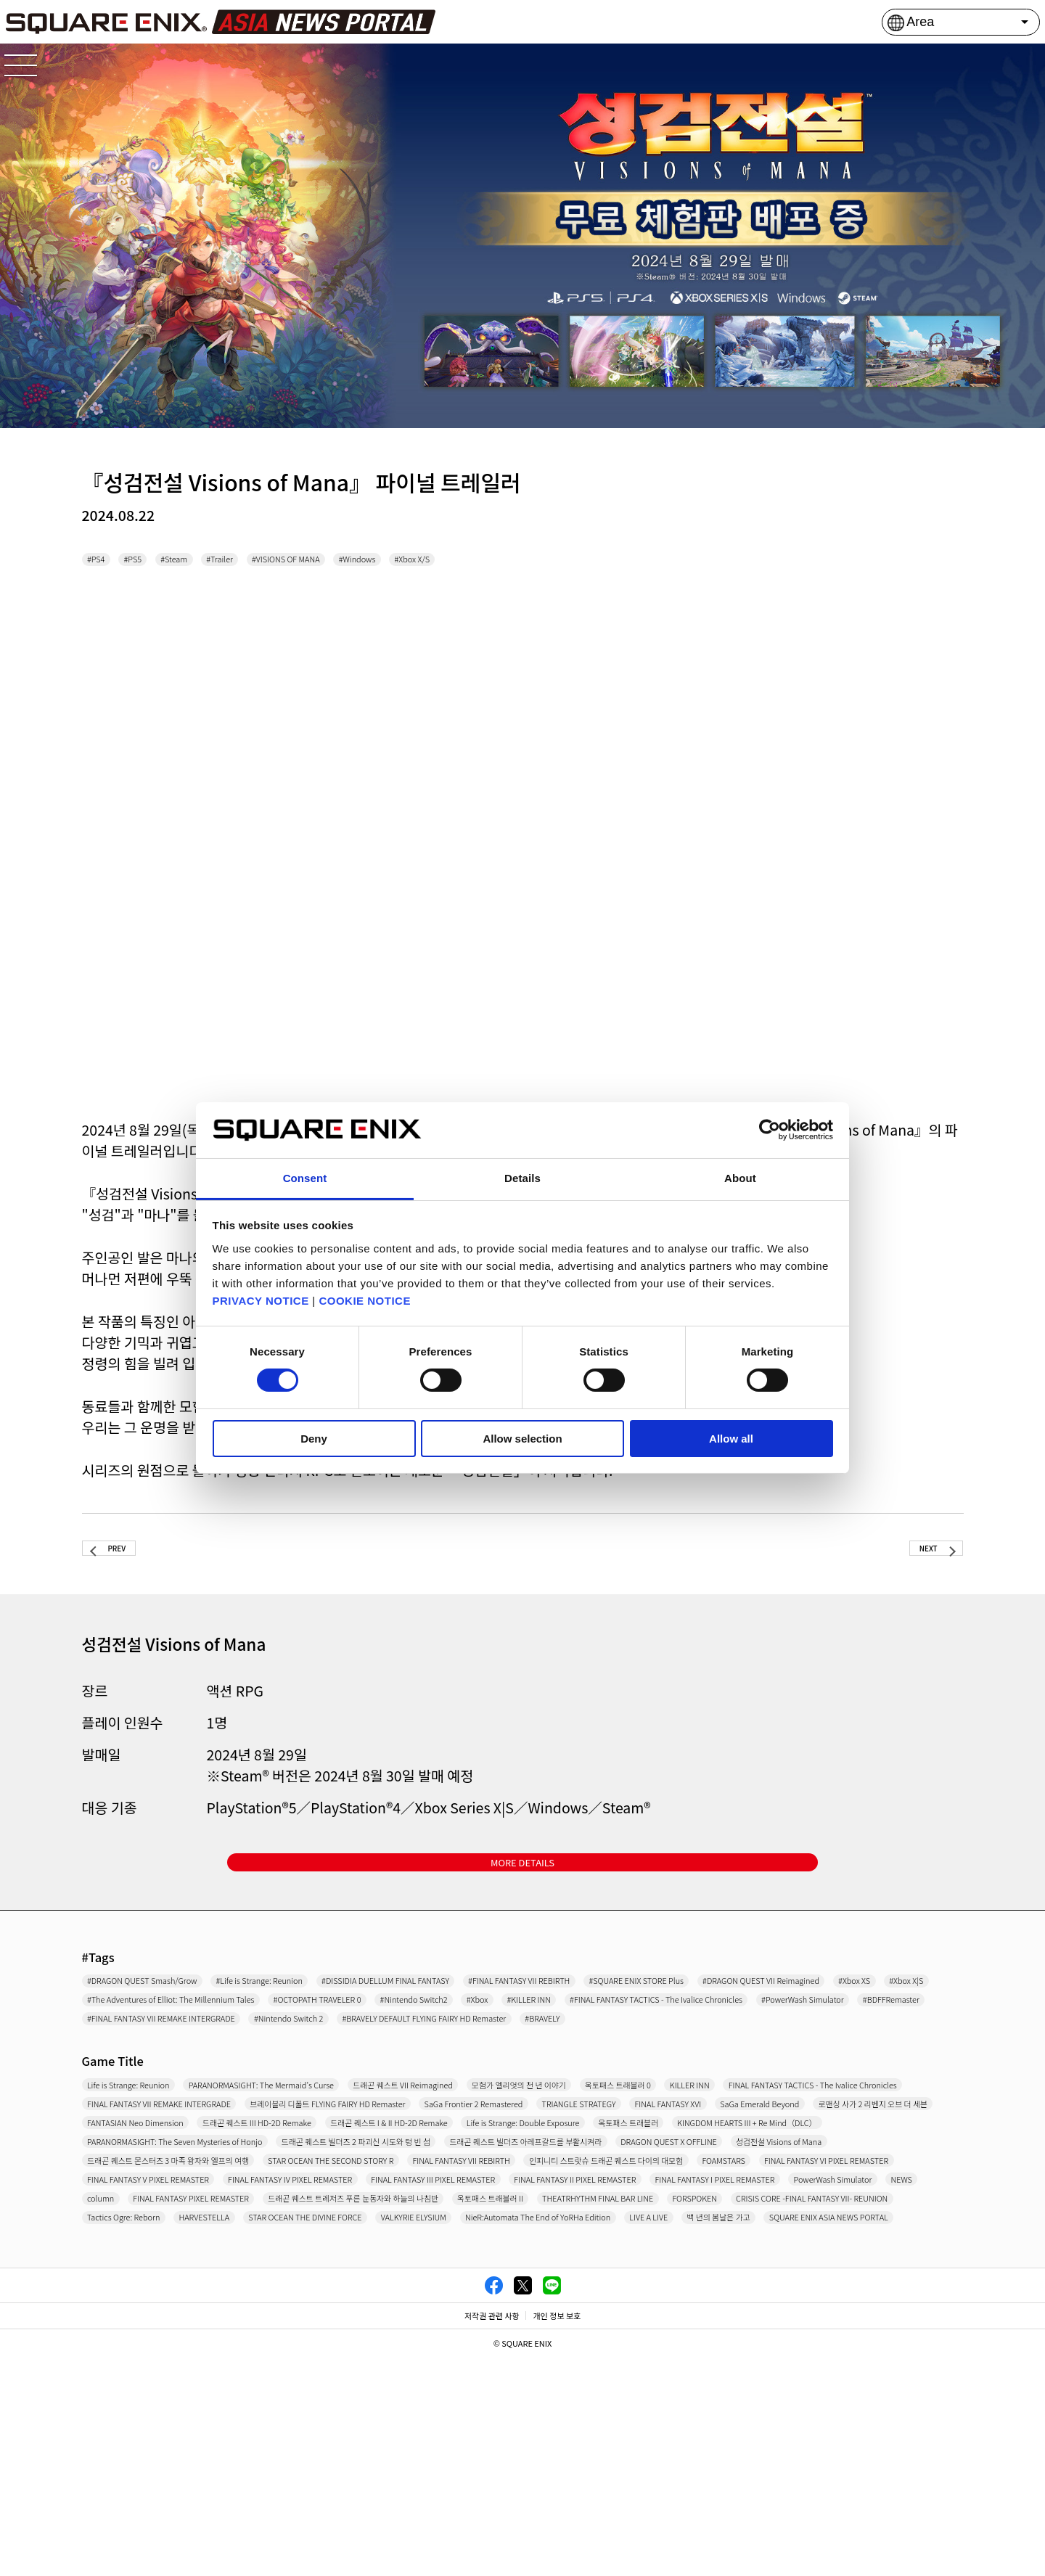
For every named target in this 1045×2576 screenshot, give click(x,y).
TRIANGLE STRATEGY (319, 2204)
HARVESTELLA (517, 2407)
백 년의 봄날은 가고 (465, 2432)
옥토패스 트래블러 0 (877, 2154)
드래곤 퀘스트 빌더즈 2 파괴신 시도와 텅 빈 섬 (729, 2255)
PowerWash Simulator (564, 2356)
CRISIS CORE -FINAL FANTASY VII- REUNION (205, 2407)
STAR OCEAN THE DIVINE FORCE (667, 2407)
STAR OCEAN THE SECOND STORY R (185, 2306)
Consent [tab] (305, 1178)
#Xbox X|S (557, 2031)
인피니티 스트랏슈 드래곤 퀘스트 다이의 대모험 (593, 2306)
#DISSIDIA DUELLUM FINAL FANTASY (534, 2005)
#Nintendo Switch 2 (501, 2082)
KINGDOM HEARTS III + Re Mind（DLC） (195, 2255)
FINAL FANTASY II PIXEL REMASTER (182, 2356)
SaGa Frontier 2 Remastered (164, 2204)
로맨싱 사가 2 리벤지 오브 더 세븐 (752, 2204)
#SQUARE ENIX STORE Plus (162, 2031)
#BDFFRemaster (133, 2082)
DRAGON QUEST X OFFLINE (418, 2280)
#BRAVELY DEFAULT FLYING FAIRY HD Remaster (702, 2082)
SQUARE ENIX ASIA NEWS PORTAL (628, 2432)
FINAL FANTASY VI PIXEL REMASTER (184, 2330)
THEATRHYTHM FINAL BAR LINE (581, 2381)
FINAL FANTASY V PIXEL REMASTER (395, 2330)
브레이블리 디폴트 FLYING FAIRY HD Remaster (815, 2180)
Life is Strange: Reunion (152, 2154)
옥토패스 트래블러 (893, 2230)
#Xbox (390, 2056)
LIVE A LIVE (364, 2432)
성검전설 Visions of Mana (580, 2280)
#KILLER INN (464, 2056)
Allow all (731, 1438)
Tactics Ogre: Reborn (399, 2407)
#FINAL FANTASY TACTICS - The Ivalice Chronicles (653, 2056)
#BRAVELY (877, 2082)
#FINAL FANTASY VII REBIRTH (731, 2005)
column (725, 2356)
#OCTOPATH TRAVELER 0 (156, 2056)
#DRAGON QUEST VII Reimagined (346, 2031)
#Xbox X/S (556, 561)
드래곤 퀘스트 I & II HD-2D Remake (539, 2230)
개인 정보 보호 (557, 2534)
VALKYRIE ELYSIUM (826, 2407)
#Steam (213, 561)
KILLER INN (120, 2180)
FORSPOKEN (724, 2381)
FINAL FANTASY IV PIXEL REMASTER (606, 2330)
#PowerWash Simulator (870, 2056)
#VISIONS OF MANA (374, 561)
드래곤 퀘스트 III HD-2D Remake (343, 2230)
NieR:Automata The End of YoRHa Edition (200, 2432)
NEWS (664, 2356)
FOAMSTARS (767, 2306)
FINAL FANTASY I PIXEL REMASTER (389, 2356)
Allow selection (522, 1438)
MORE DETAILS (522, 1879)
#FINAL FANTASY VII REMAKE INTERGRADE (312, 2082)
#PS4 (103, 561)
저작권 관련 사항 (492, 2534)
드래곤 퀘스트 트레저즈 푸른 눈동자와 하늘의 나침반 (219, 2381)
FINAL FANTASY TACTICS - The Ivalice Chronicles (302, 2180)
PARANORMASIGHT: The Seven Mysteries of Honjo (458, 2255)
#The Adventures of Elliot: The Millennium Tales (734, 2031)
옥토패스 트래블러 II (422, 2381)
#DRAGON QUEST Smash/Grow (173, 2005)
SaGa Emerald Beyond (585, 2204)
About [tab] (740, 1178)
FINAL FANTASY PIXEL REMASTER (858, 2356)
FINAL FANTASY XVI (451, 2204)
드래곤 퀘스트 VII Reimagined (560, 2154)
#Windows (478, 561)
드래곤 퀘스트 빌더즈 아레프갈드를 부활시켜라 (205, 2280)
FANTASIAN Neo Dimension (163, 2230)
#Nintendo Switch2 (298, 2056)
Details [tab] (522, 1178)
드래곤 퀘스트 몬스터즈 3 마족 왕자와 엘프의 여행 (792, 2280)
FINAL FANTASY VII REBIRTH (379, 2306)
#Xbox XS (483, 2031)
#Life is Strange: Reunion (346, 2005)
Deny (313, 1438)
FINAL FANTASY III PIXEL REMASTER (818, 2330)
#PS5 (155, 561)
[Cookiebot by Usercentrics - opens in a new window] (769, 1130)
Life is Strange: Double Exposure (738, 2230)
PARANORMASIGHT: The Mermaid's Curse (349, 2154)
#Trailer (278, 561)
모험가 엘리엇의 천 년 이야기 (731, 2154)
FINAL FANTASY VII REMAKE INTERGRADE (563, 2180)
